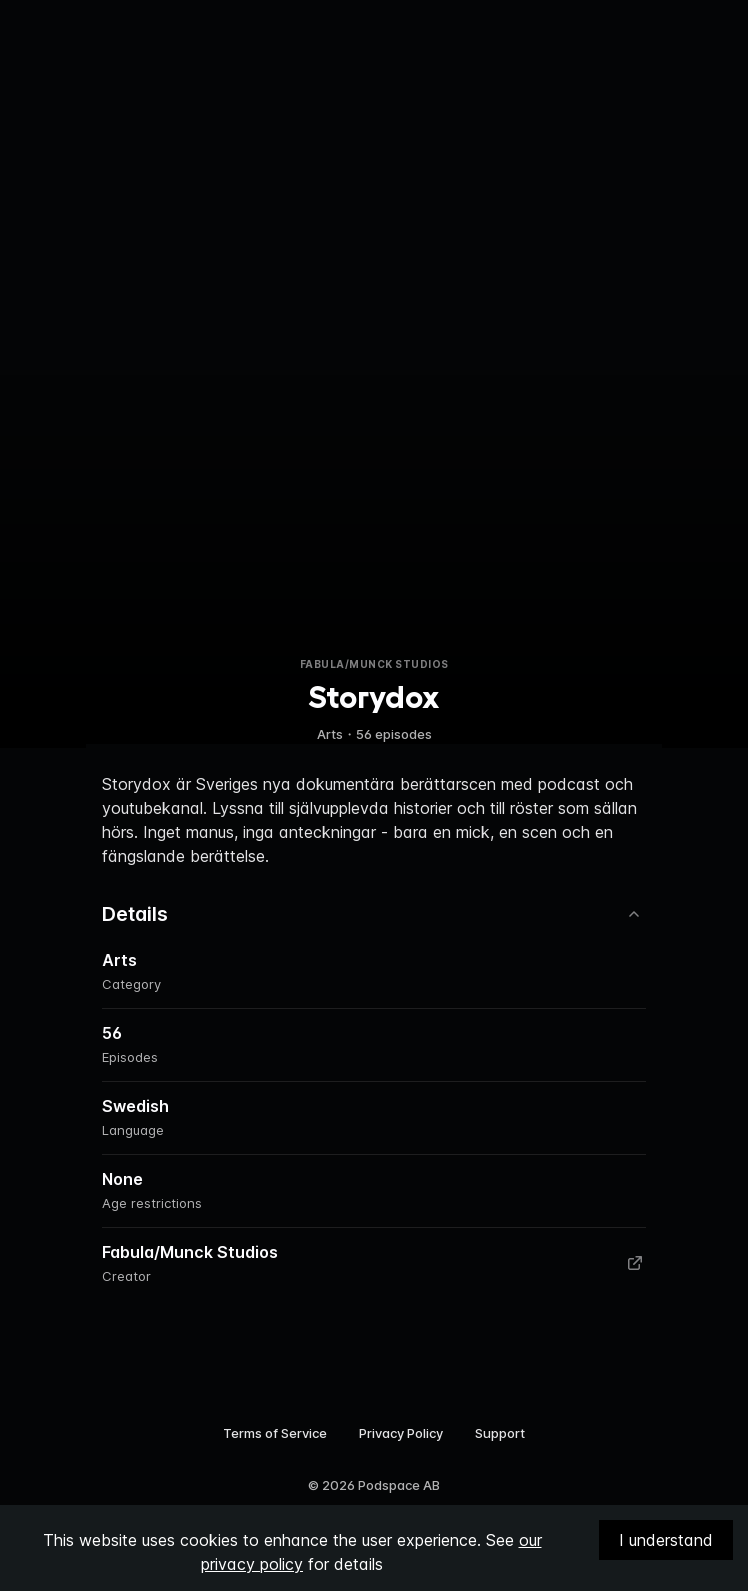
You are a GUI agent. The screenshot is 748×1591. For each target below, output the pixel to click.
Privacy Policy (401, 1433)
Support (500, 1433)
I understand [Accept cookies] (666, 1540)
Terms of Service (275, 1433)
